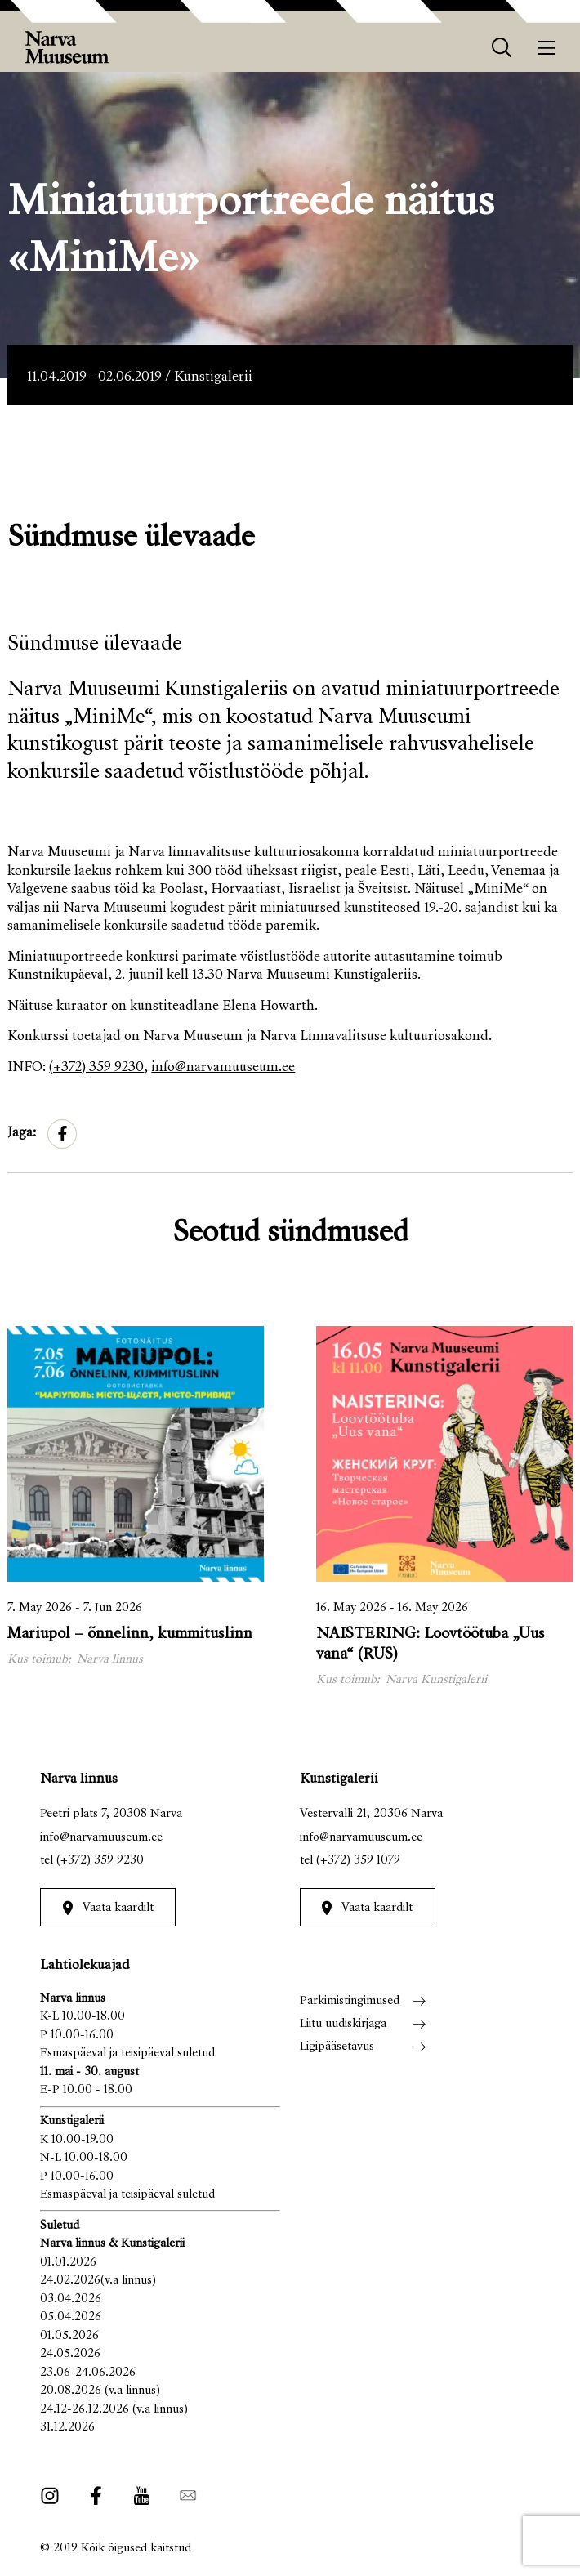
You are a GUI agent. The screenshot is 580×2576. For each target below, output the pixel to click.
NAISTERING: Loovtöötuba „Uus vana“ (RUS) (430, 1644)
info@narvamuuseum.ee (223, 1068)
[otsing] (502, 47)
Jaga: (21, 1133)
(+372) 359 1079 (358, 1860)
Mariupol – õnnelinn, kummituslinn (129, 1634)
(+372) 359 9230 (96, 1068)
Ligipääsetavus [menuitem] (337, 2047)
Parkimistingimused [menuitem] (349, 2001)
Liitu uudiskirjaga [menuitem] (343, 2024)
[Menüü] (547, 47)
